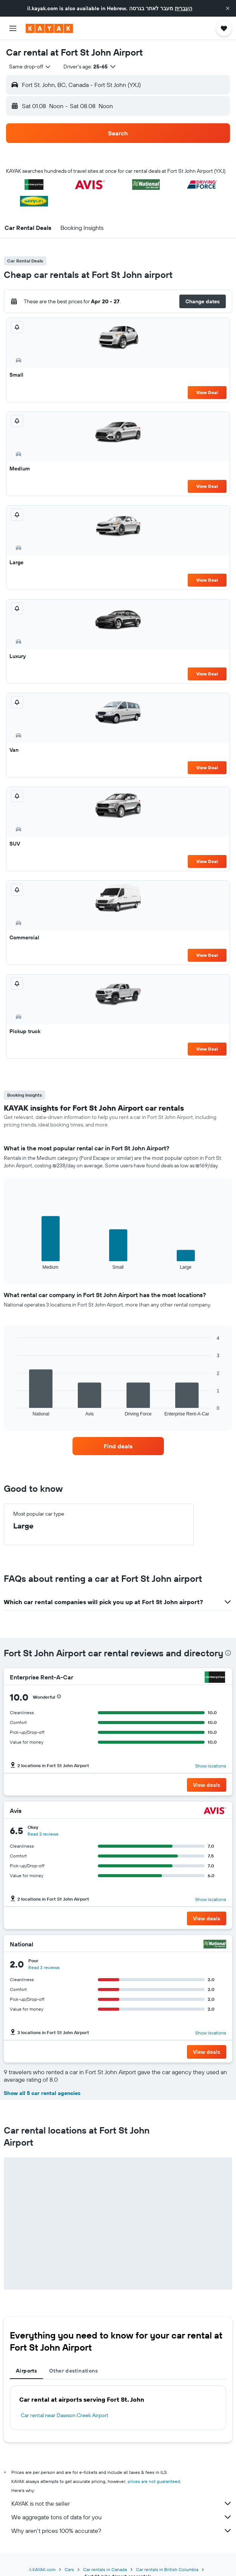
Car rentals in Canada (105, 2569)
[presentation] (228, 1653)
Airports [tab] (26, 2370)
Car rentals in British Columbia (167, 2569)
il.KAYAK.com (42, 2569)
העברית (183, 8)
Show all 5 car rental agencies (42, 2093)
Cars (69, 2569)
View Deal (207, 392)
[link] (118, 1446)
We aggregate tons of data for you (121, 2517)
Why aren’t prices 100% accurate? (121, 2530)
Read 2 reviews (43, 1834)
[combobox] (30, 66)
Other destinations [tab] (73, 2370)
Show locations (210, 1766)
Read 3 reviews (44, 1967)
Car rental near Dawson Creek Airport (64, 2415)
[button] (227, 8)
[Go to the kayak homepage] (49, 28)
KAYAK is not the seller (121, 2503)
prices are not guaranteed (154, 2481)
